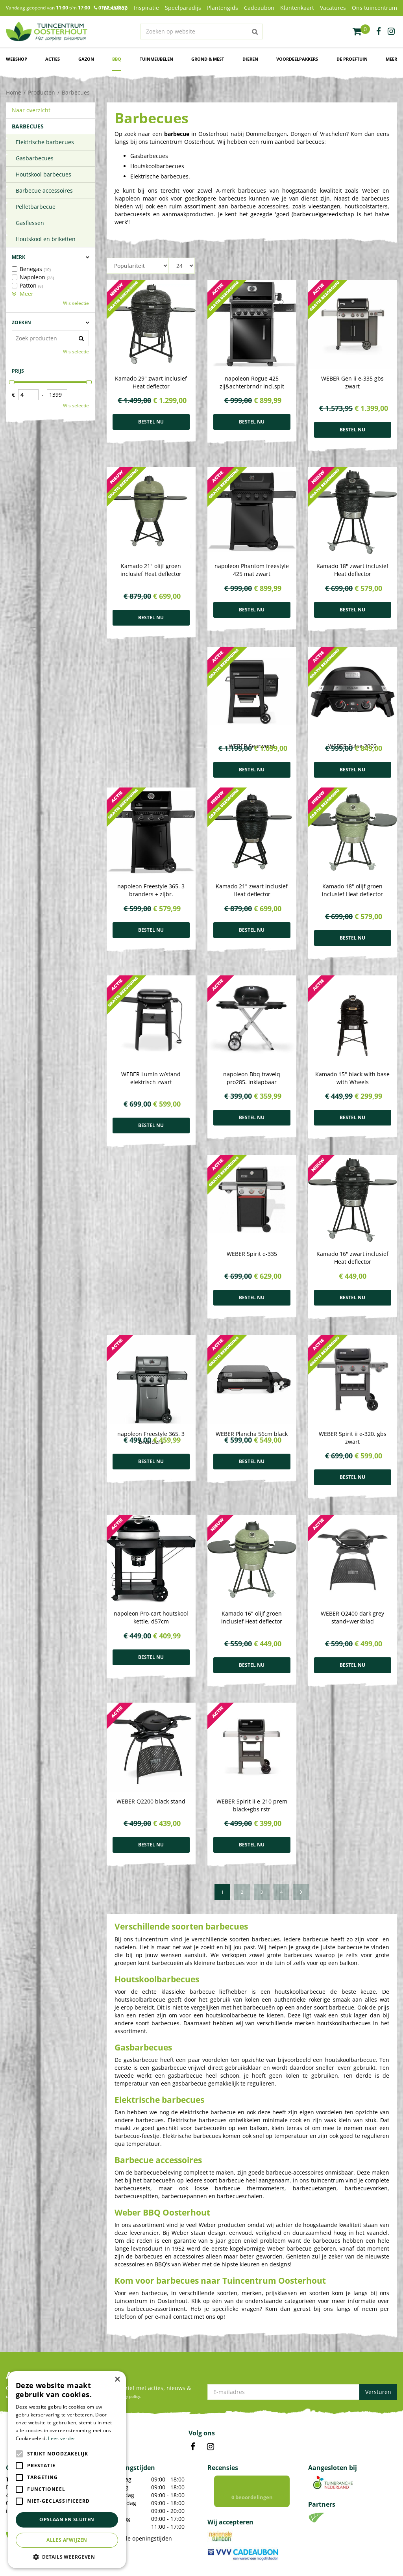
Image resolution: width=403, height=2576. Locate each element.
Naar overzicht (31, 110)
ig (391, 31)
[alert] (67, 2469)
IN (210, 2328)
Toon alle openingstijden (139, 2420)
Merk (18, 257)
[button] (67, 2556)
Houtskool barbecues (43, 174)
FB (193, 2328)
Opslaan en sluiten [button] (66, 2519)
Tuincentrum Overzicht (208, 2562)
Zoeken (21, 322)
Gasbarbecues (35, 158)
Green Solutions (159, 2562)
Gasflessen (30, 223)
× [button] (117, 2380)
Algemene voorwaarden (300, 2562)
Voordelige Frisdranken (134, 2520)
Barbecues (28, 126)
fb (379, 31)
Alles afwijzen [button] (66, 2540)
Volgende (301, 1774)
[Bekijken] (361, 31)
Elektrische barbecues (45, 142)
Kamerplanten (123, 2492)
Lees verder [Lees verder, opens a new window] (61, 2438)
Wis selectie (76, 303)
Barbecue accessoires (44, 190)
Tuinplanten (121, 2502)
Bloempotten (122, 2511)
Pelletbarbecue (35, 206)
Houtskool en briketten (46, 239)
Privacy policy (253, 2562)
